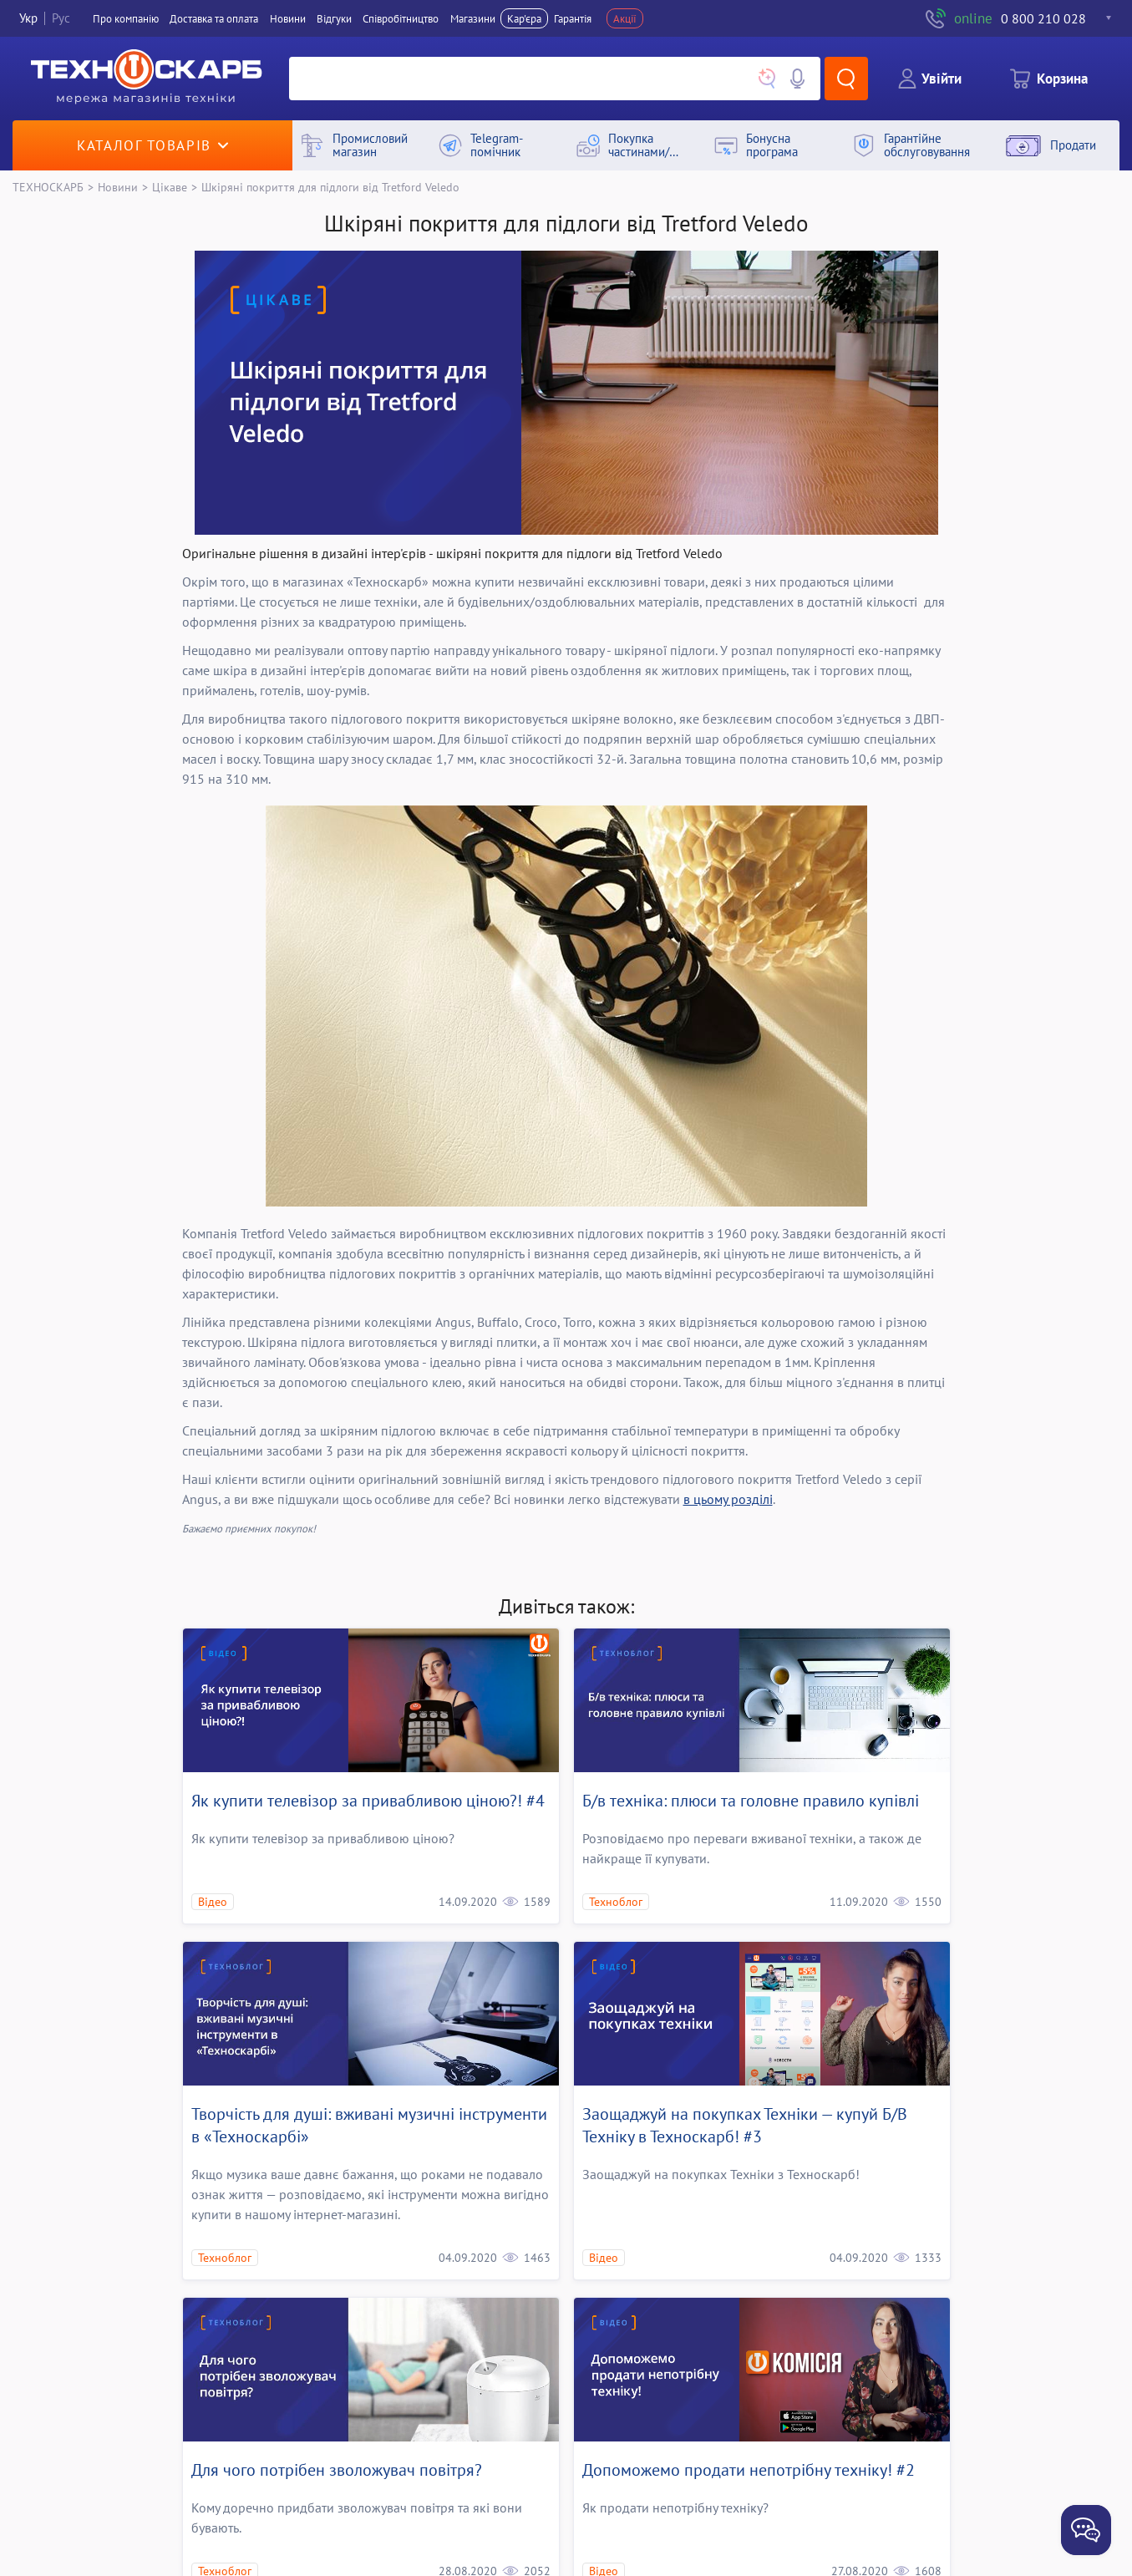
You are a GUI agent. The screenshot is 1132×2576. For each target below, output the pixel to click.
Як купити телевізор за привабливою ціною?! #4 (368, 1800)
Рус (61, 18)
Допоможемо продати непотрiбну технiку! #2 (748, 2470)
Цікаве (169, 187)
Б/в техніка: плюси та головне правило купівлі (750, 1800)
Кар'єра (524, 18)
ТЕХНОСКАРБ (48, 187)
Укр (28, 18)
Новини (288, 18)
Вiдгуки (334, 18)
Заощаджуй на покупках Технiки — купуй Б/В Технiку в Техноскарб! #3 (744, 2125)
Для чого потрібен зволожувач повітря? (336, 2470)
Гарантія (572, 18)
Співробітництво (401, 18)
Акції (625, 18)
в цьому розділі (728, 1499)
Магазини (472, 18)
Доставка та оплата (214, 18)
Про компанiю (126, 18)
